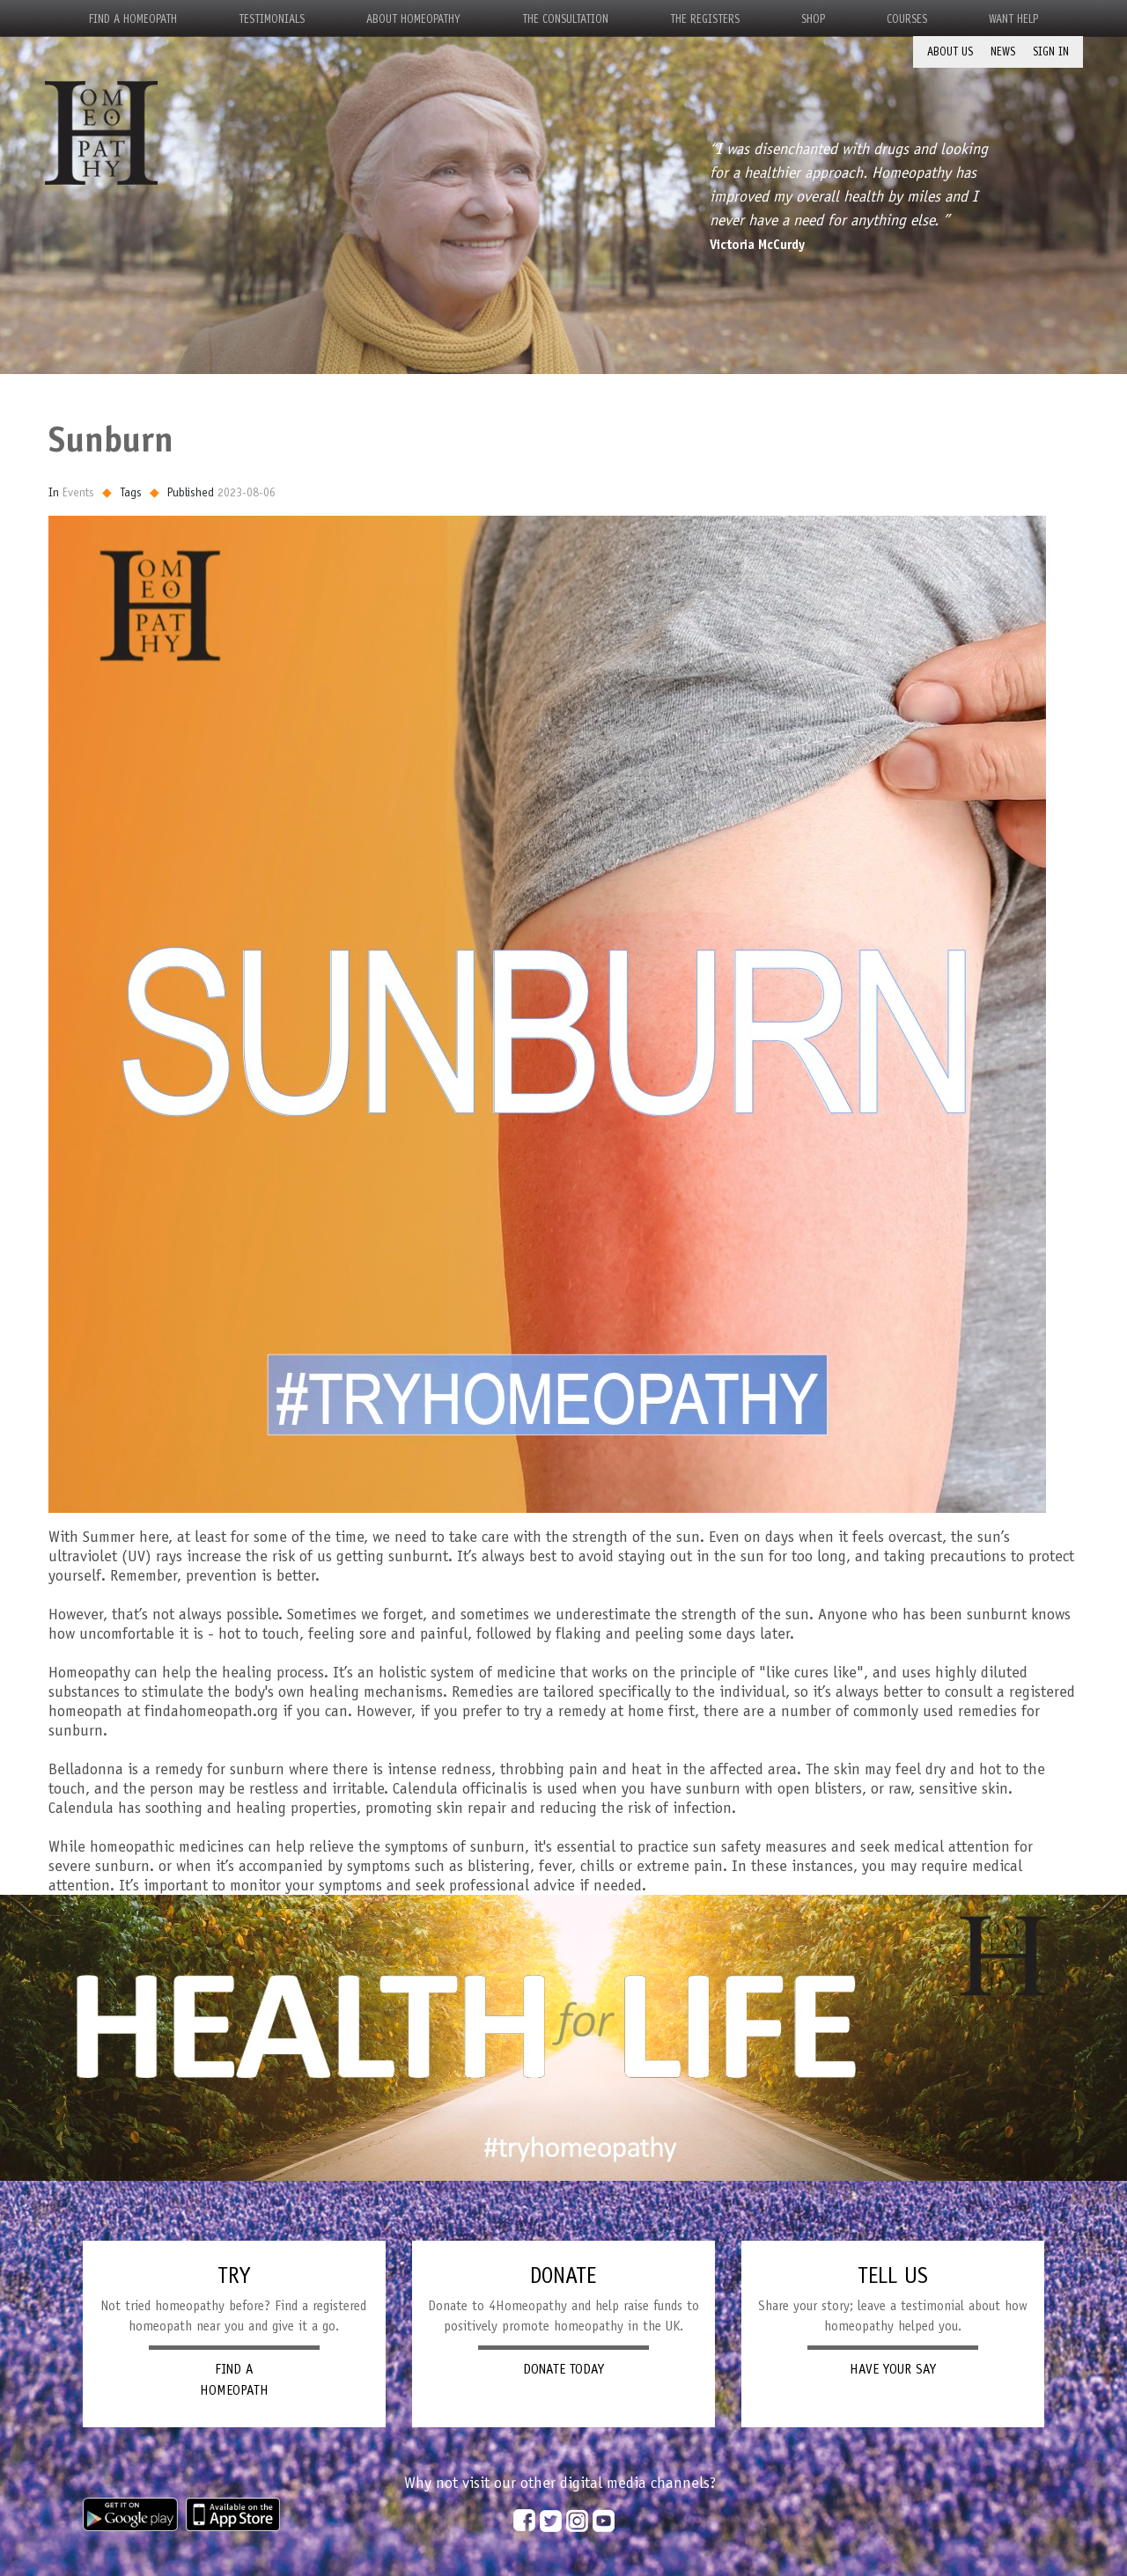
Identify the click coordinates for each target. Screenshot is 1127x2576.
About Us (950, 51)
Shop (813, 19)
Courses (907, 19)
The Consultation (565, 19)
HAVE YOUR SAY (893, 2369)
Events (78, 492)
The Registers (705, 19)
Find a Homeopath (133, 19)
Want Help (1013, 19)
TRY (233, 2275)
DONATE (563, 2275)
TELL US (893, 2275)
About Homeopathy (413, 19)
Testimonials (272, 19)
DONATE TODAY (563, 2369)
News (1003, 51)
